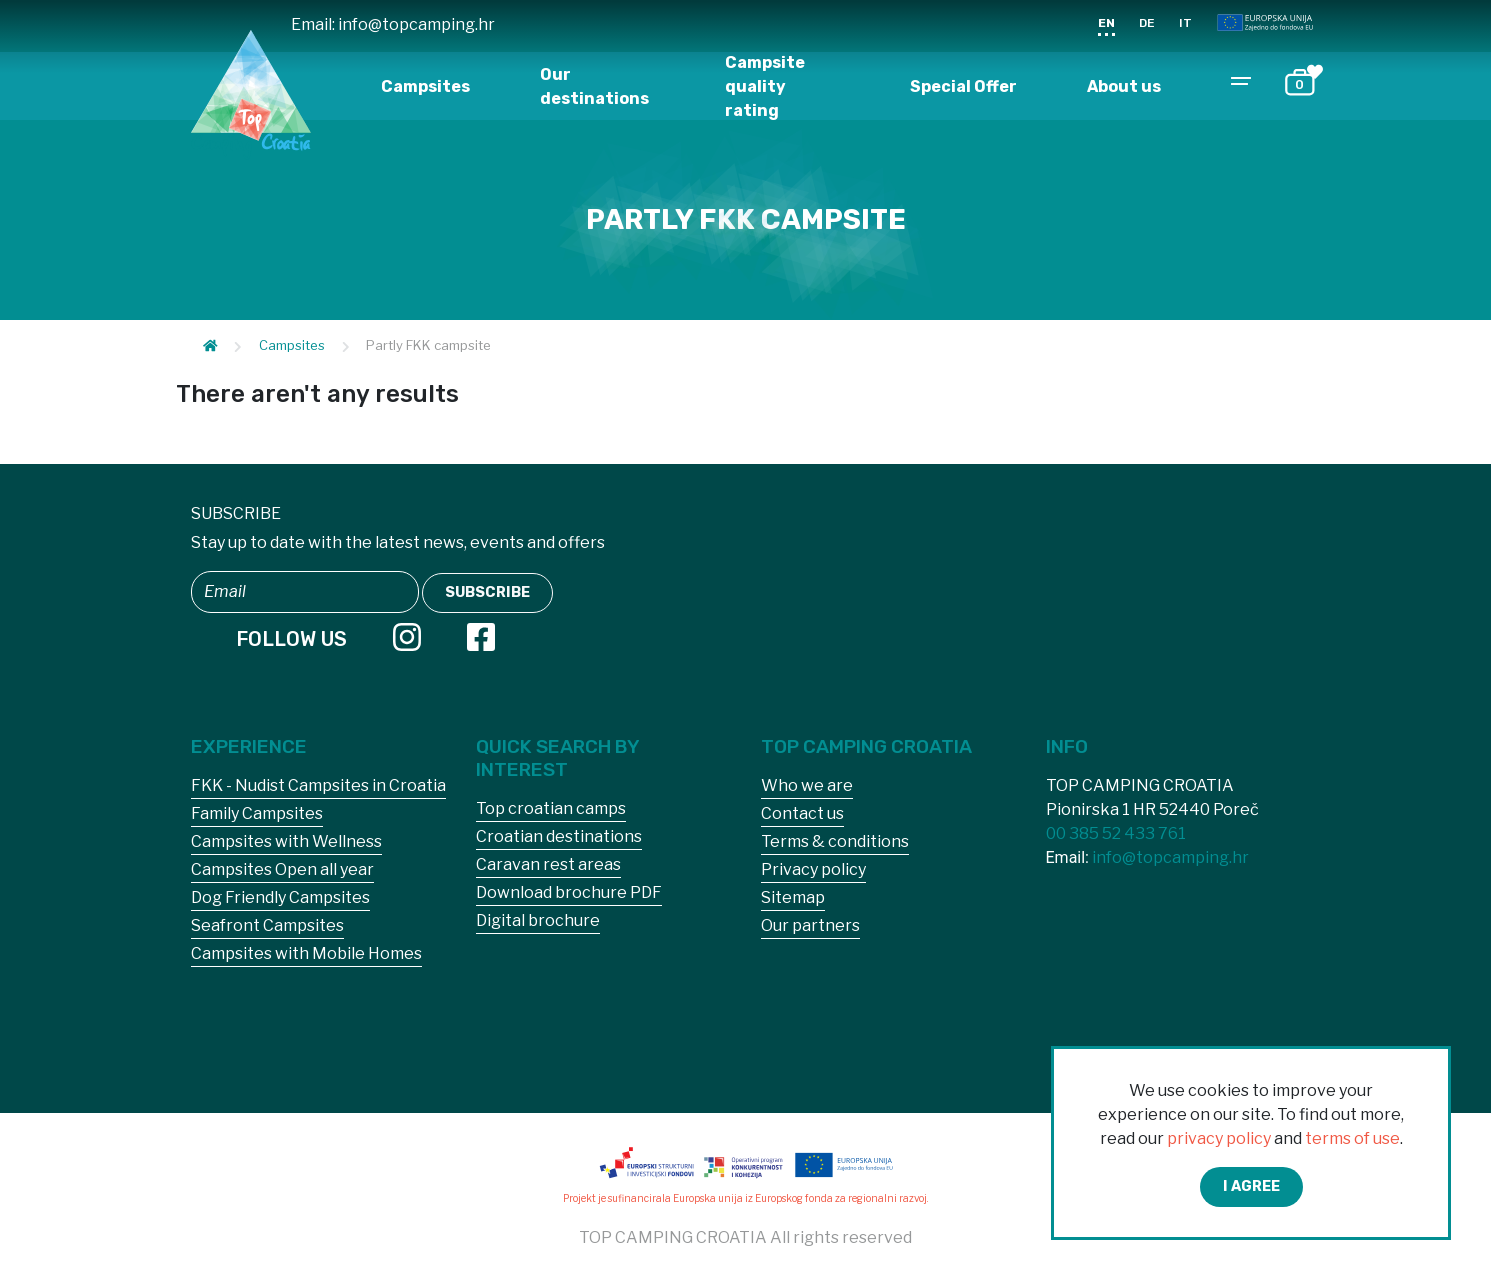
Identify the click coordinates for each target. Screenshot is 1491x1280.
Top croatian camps (551, 808)
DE (1147, 23)
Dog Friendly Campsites (280, 897)
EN (1106, 23)
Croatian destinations (559, 836)
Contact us (802, 813)
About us (1124, 86)
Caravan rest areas (548, 864)
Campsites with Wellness (286, 841)
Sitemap (793, 897)
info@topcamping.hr (416, 24)
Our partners (810, 925)
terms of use (1352, 1138)
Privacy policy (813, 869)
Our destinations (594, 86)
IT (1185, 23)
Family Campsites (257, 813)
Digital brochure (538, 920)
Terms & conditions (835, 841)
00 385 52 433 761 (1116, 833)
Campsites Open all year (282, 869)
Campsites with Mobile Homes (306, 953)
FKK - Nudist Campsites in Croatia (318, 785)
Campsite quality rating (765, 86)
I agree (1251, 1186)
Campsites (425, 86)
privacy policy (1219, 1138)
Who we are (807, 785)
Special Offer (963, 86)
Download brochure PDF (569, 892)
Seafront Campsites (267, 925)
